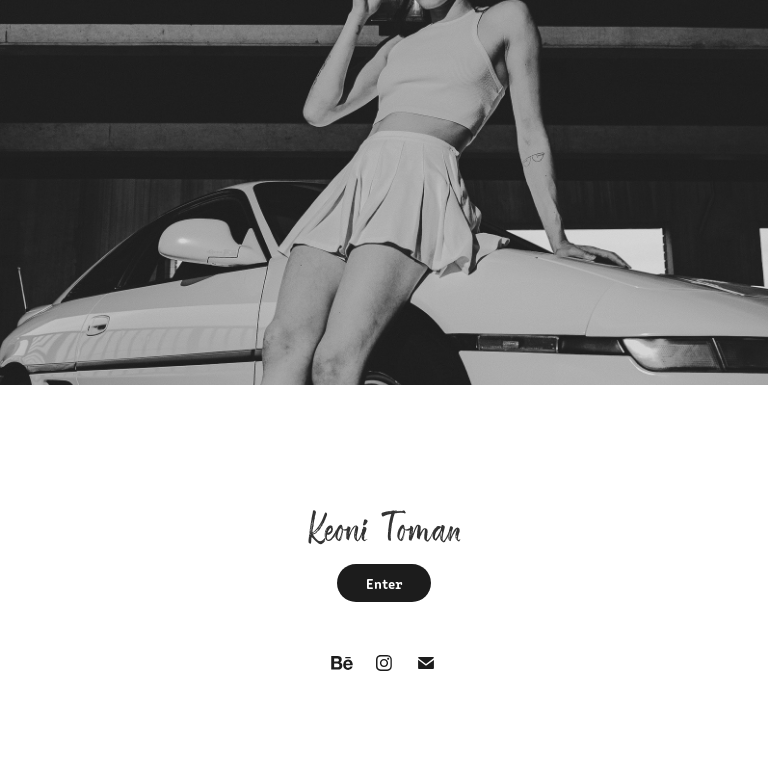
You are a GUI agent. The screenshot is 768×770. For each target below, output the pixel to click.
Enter (384, 583)
